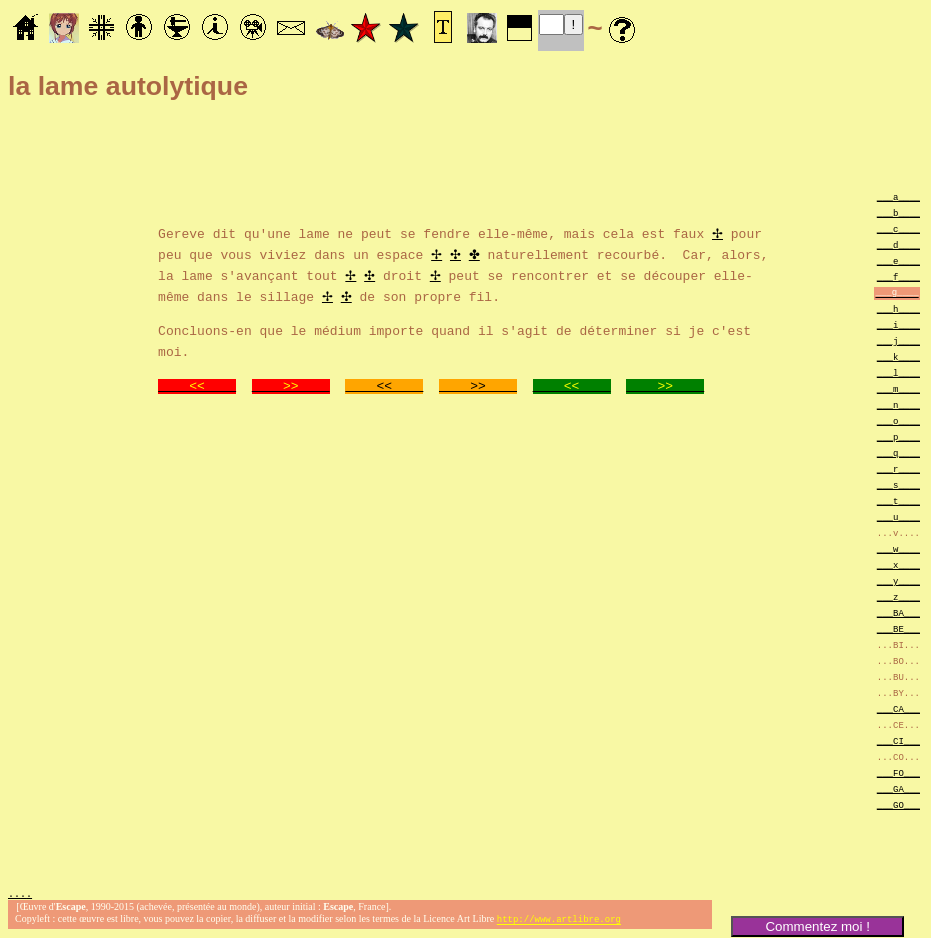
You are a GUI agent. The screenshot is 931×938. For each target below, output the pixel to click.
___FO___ (898, 772)
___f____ (898, 276)
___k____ (898, 356)
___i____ (898, 324)
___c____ (898, 228)
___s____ (898, 484)
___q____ (898, 452)
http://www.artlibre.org (559, 921)
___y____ (898, 580)
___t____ (898, 500)
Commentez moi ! (817, 926)
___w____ (898, 548)
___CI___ (898, 740)
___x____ (898, 564)
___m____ (898, 388)
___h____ (898, 308)
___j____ (898, 340)
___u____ (898, 516)
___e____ (898, 260)
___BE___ (898, 628)
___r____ (898, 468)
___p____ (898, 436)
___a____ (898, 196)
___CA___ (898, 708)
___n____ (898, 404)
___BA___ (898, 612)
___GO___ (898, 804)
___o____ (898, 420)
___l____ (898, 372)
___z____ (898, 596)
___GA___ (898, 788)
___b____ (898, 212)
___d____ (898, 244)
